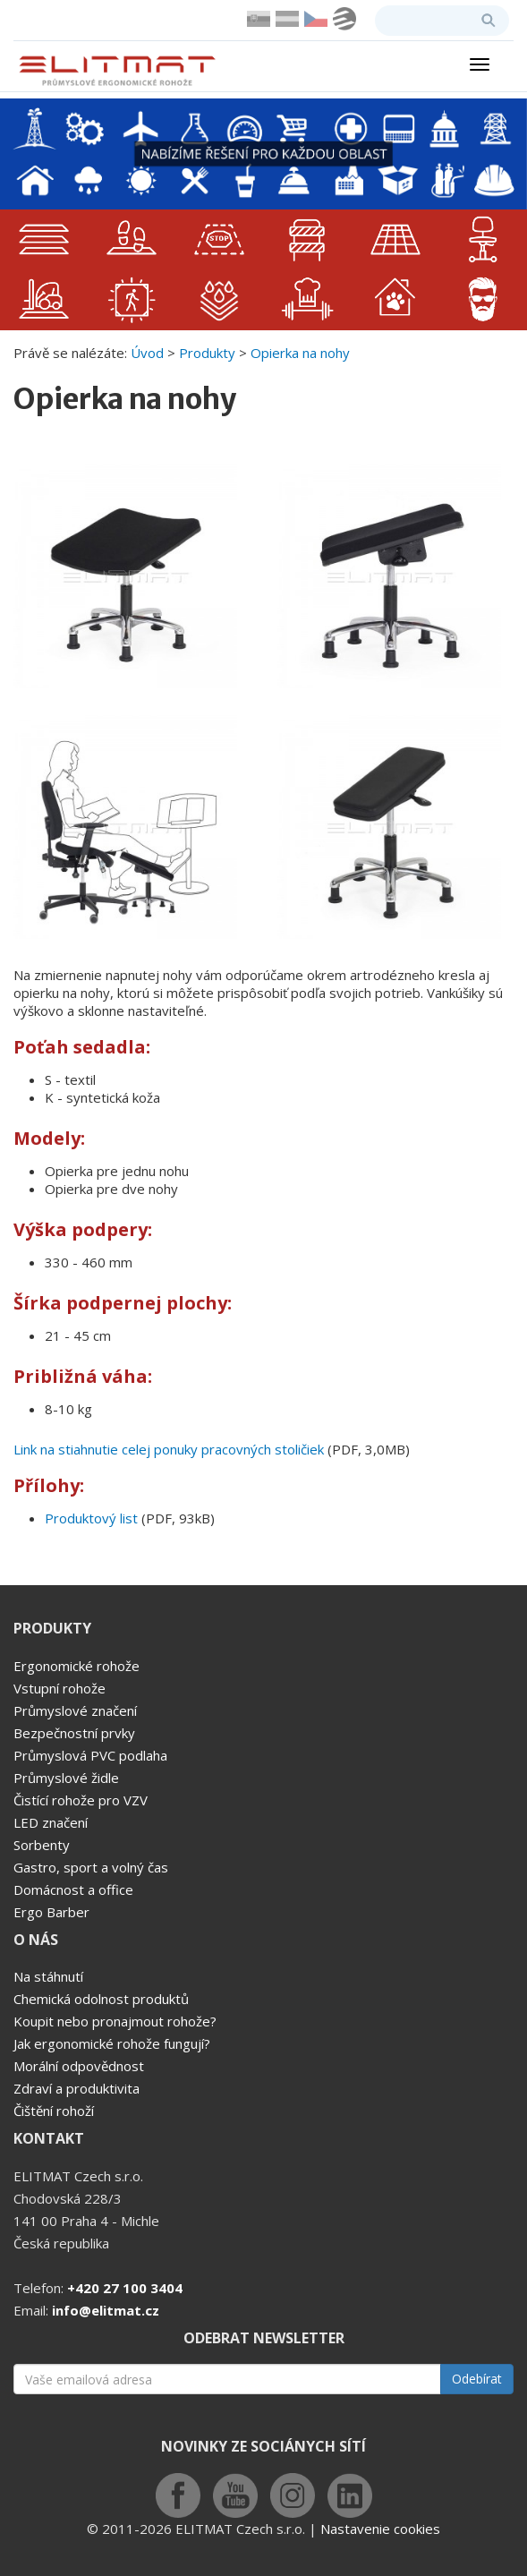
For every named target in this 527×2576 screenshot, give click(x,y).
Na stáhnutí (48, 1976)
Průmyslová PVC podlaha (90, 1755)
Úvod (147, 353)
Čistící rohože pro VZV (80, 1800)
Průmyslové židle (66, 1778)
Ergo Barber (51, 1912)
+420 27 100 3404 (125, 2288)
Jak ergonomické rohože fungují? (111, 2043)
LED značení (50, 1822)
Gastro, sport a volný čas (90, 1867)
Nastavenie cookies (380, 2529)
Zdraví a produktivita (76, 2088)
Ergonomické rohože (76, 1666)
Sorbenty (41, 1845)
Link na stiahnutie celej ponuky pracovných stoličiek (168, 1449)
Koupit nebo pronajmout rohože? (115, 2021)
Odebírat (477, 2378)
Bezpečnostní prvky (74, 1733)
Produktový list (91, 1518)
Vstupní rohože (59, 1688)
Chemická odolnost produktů (101, 1999)
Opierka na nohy (300, 353)
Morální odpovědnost (78, 2066)
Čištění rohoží (53, 2111)
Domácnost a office (73, 1889)
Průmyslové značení (75, 1710)
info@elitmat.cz (105, 2310)
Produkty (207, 353)
